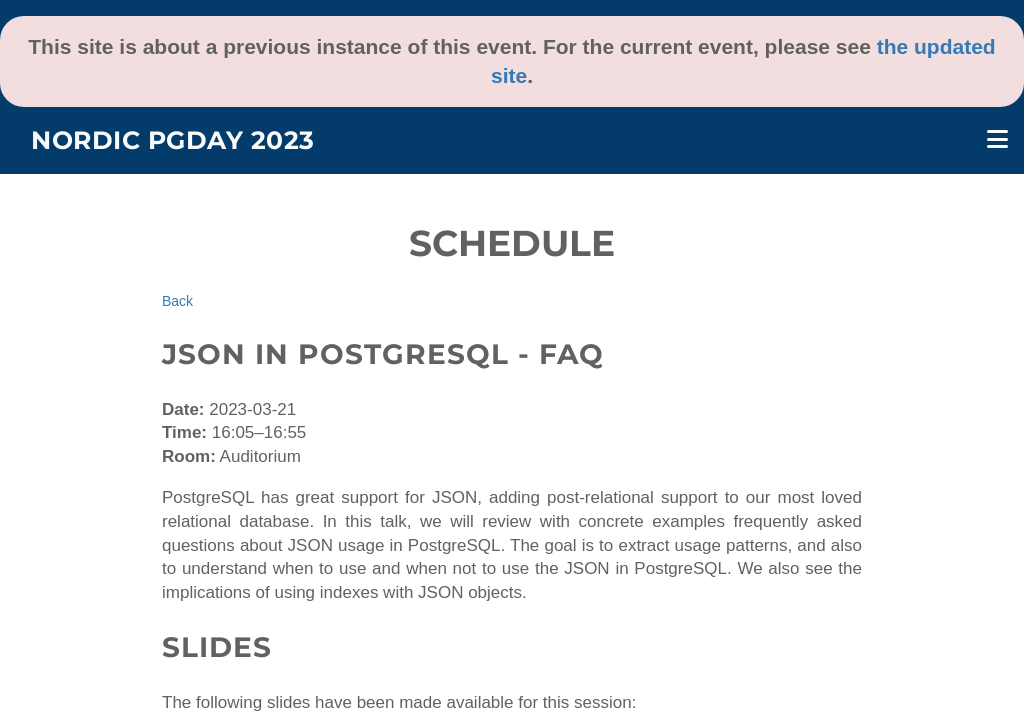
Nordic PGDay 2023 (173, 140)
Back (177, 301)
